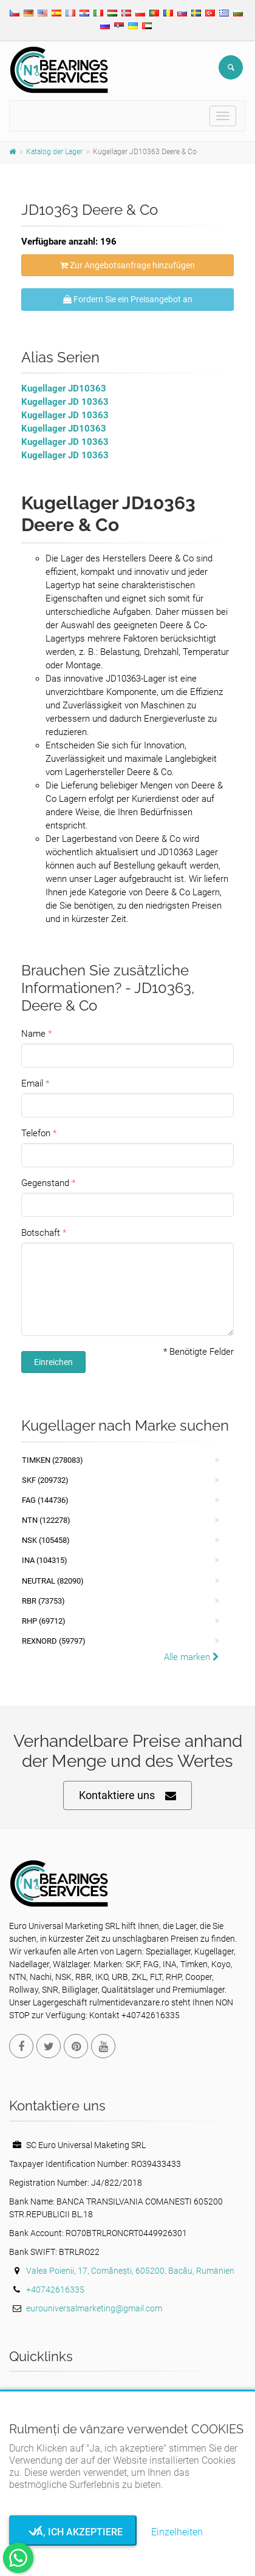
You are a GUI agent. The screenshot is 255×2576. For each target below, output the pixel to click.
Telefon (35, 1133)
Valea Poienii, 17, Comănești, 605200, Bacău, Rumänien (130, 2271)
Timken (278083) (52, 1460)
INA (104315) (44, 1560)
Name (33, 1033)
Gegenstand (45, 1183)
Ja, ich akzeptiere (73, 2532)
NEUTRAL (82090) (53, 1580)
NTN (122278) (46, 1520)
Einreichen (53, 1362)
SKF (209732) (45, 1480)
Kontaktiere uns (127, 1795)
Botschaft (40, 1232)
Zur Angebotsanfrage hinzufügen (127, 265)
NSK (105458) (46, 1540)
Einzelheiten (177, 2532)
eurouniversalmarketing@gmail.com (94, 2308)
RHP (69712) (44, 1620)
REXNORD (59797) (54, 1641)
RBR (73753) (43, 1600)
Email (32, 1083)
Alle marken (191, 1657)
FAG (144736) (45, 1500)
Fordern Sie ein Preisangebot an (127, 299)
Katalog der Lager (54, 151)
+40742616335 (55, 2289)
